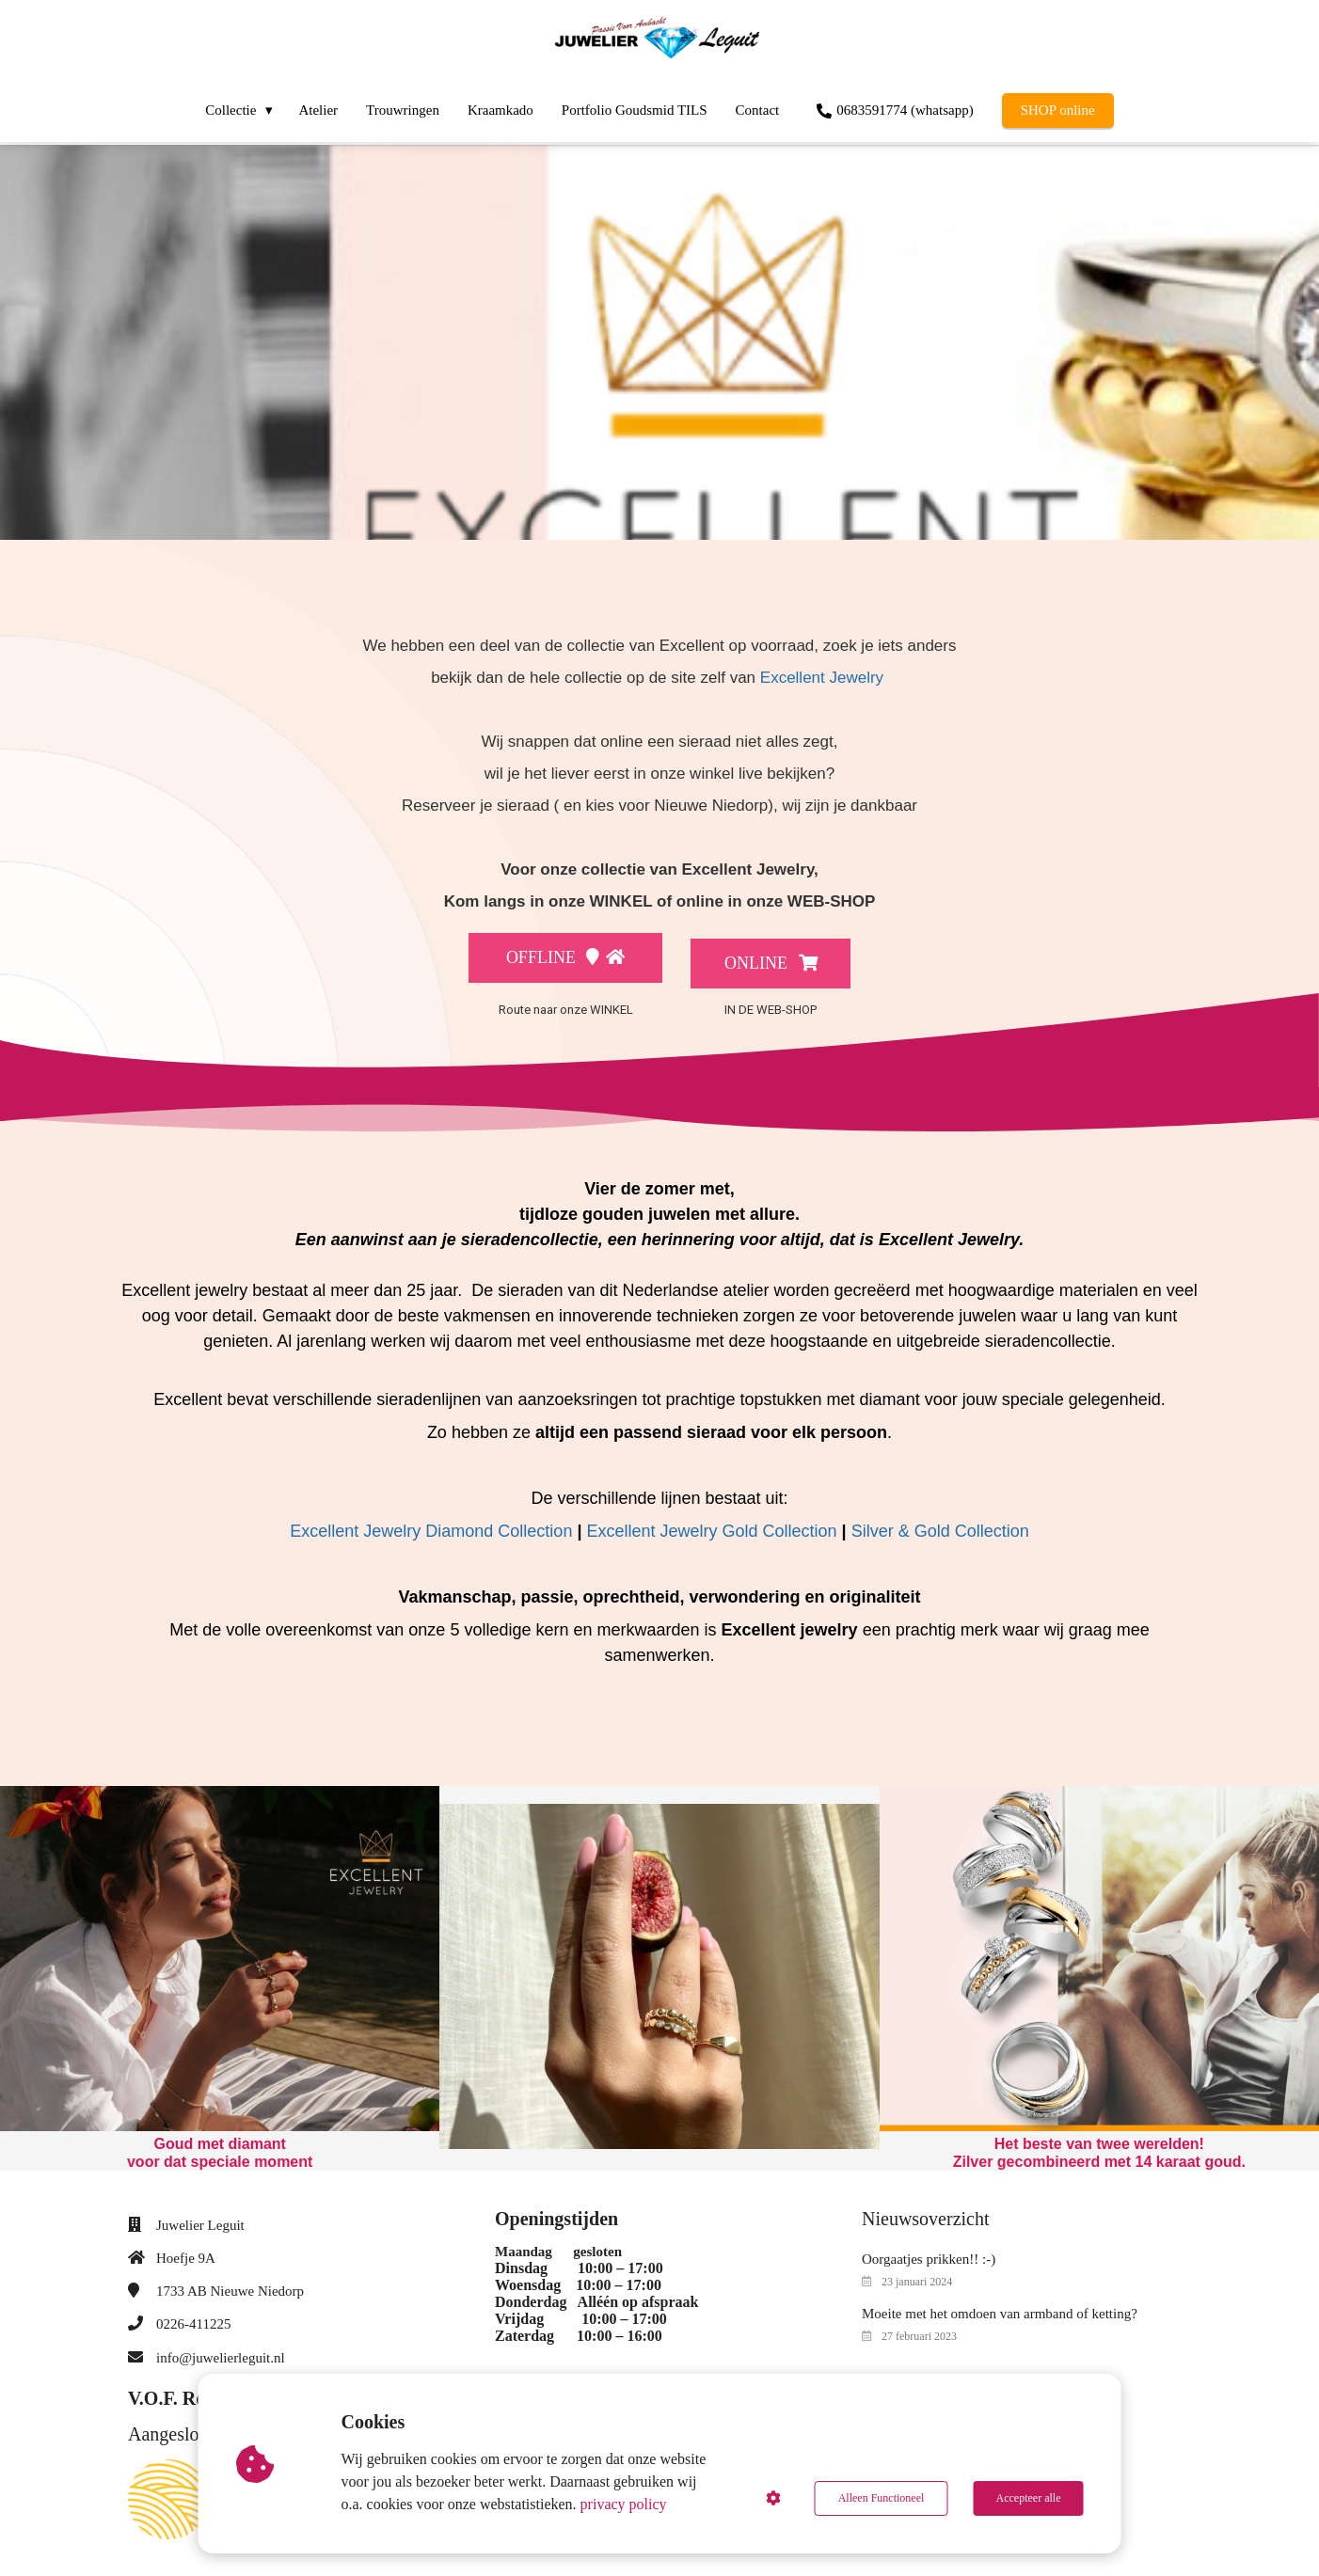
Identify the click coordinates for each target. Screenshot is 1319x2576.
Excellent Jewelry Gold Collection (711, 1525)
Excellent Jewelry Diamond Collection (431, 1525)
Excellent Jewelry (821, 678)
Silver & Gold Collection (940, 1525)
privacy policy (623, 2504)
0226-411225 (193, 2319)
